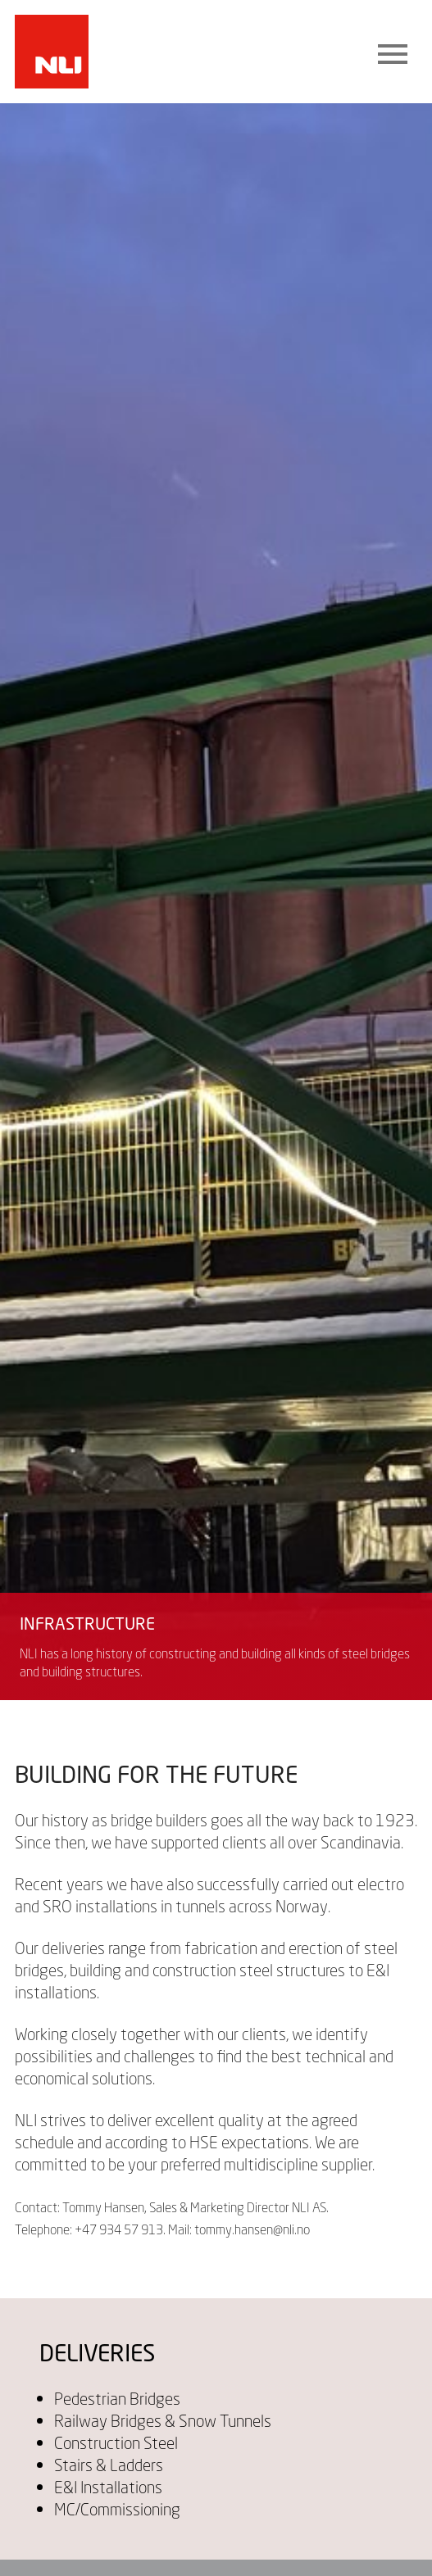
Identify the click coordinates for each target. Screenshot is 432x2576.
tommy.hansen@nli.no (252, 2229)
